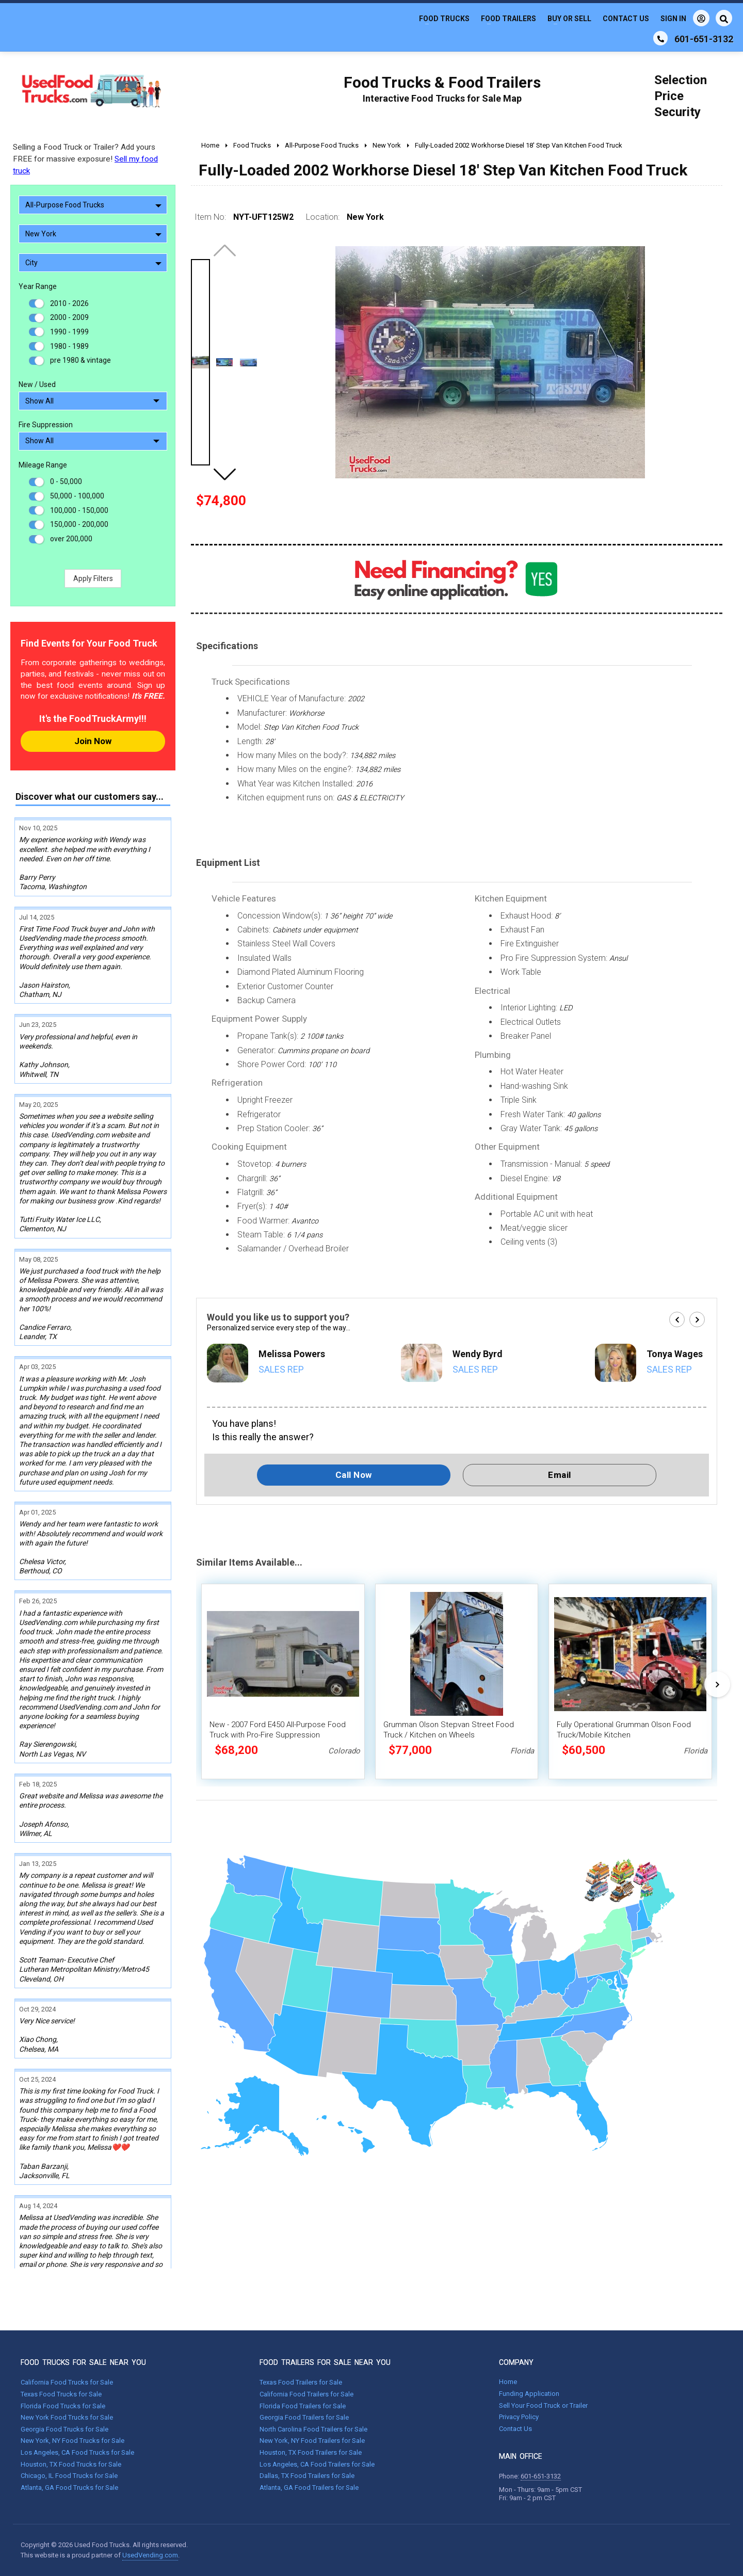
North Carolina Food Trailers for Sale (313, 2429)
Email (559, 1475)
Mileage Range (43, 465)
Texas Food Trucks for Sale (61, 2394)
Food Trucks (444, 18)
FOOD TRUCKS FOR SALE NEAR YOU (83, 2362)
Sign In (684, 18)
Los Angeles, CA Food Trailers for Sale (317, 2464)
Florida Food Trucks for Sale (63, 2406)
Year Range (38, 286)
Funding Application (529, 2393)
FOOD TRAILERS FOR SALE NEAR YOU (325, 2362)
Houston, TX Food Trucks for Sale (71, 2464)
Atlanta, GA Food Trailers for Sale (309, 2487)
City (93, 263)
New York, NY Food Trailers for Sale (312, 2440)
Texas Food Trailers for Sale (301, 2382)
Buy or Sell (569, 18)
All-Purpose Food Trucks (93, 205)
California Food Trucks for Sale (67, 2382)
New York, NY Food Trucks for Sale (72, 2440)
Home (508, 2382)
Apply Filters (93, 578)
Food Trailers (508, 18)
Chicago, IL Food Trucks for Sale (69, 2476)
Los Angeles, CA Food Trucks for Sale (77, 2452)
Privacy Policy (519, 2417)
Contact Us (626, 18)
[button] (224, 474)
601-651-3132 (541, 2476)
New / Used (37, 384)
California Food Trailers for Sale (306, 2394)
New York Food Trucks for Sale (67, 2417)
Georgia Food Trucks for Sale (64, 2429)
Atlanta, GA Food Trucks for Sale (69, 2487)
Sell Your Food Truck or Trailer (543, 2405)
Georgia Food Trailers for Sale (304, 2417)
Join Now (92, 741)
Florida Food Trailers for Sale (303, 2406)
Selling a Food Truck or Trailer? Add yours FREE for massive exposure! (85, 158)
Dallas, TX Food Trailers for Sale (307, 2476)
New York (93, 234)
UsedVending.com (150, 2555)
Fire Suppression (46, 425)
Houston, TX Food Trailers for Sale (311, 2452)
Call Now (353, 1475)
